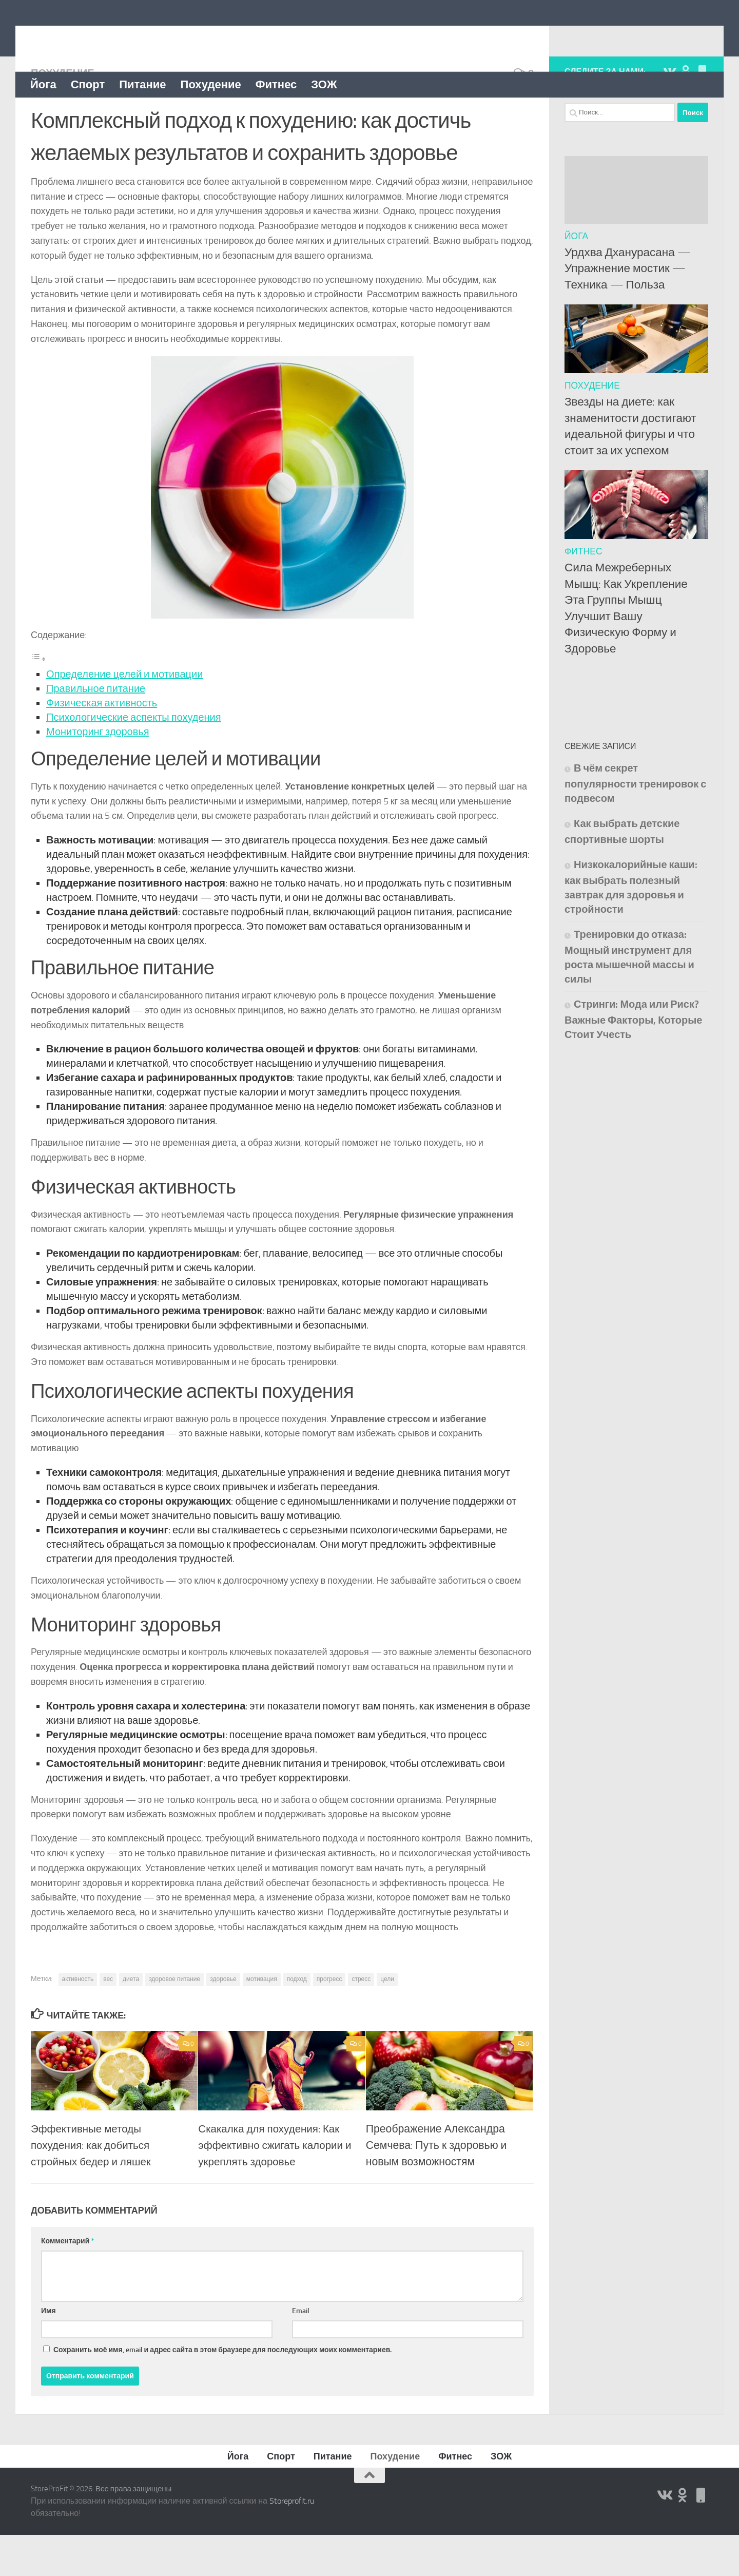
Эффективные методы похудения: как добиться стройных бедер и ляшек (93, 2186)
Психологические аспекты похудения (133, 758)
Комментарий (67, 2282)
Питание (142, 84)
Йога (43, 84)
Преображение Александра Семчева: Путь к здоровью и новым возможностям (436, 2186)
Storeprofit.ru (291, 2542)
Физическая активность (101, 744)
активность (78, 2020)
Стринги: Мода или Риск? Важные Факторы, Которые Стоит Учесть (633, 1060)
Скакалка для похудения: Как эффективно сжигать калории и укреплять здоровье (273, 2186)
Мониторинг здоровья (97, 772)
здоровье (223, 2020)
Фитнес (276, 84)
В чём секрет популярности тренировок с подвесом (635, 824)
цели (387, 2020)
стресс (361, 2020)
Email (300, 2352)
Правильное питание (95, 729)
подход (297, 2020)
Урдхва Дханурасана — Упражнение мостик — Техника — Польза (628, 309)
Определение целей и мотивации (124, 715)
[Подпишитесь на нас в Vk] (669, 112)
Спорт (88, 84)
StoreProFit (82, 35)
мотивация (261, 2020)
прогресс (329, 2020)
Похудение (211, 84)
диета (131, 2020)
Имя (48, 2352)
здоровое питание (174, 2020)
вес (108, 2020)
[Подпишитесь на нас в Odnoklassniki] (685, 112)
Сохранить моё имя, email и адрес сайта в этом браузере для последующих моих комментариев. (222, 2391)
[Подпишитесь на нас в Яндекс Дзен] (702, 112)
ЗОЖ (324, 84)
